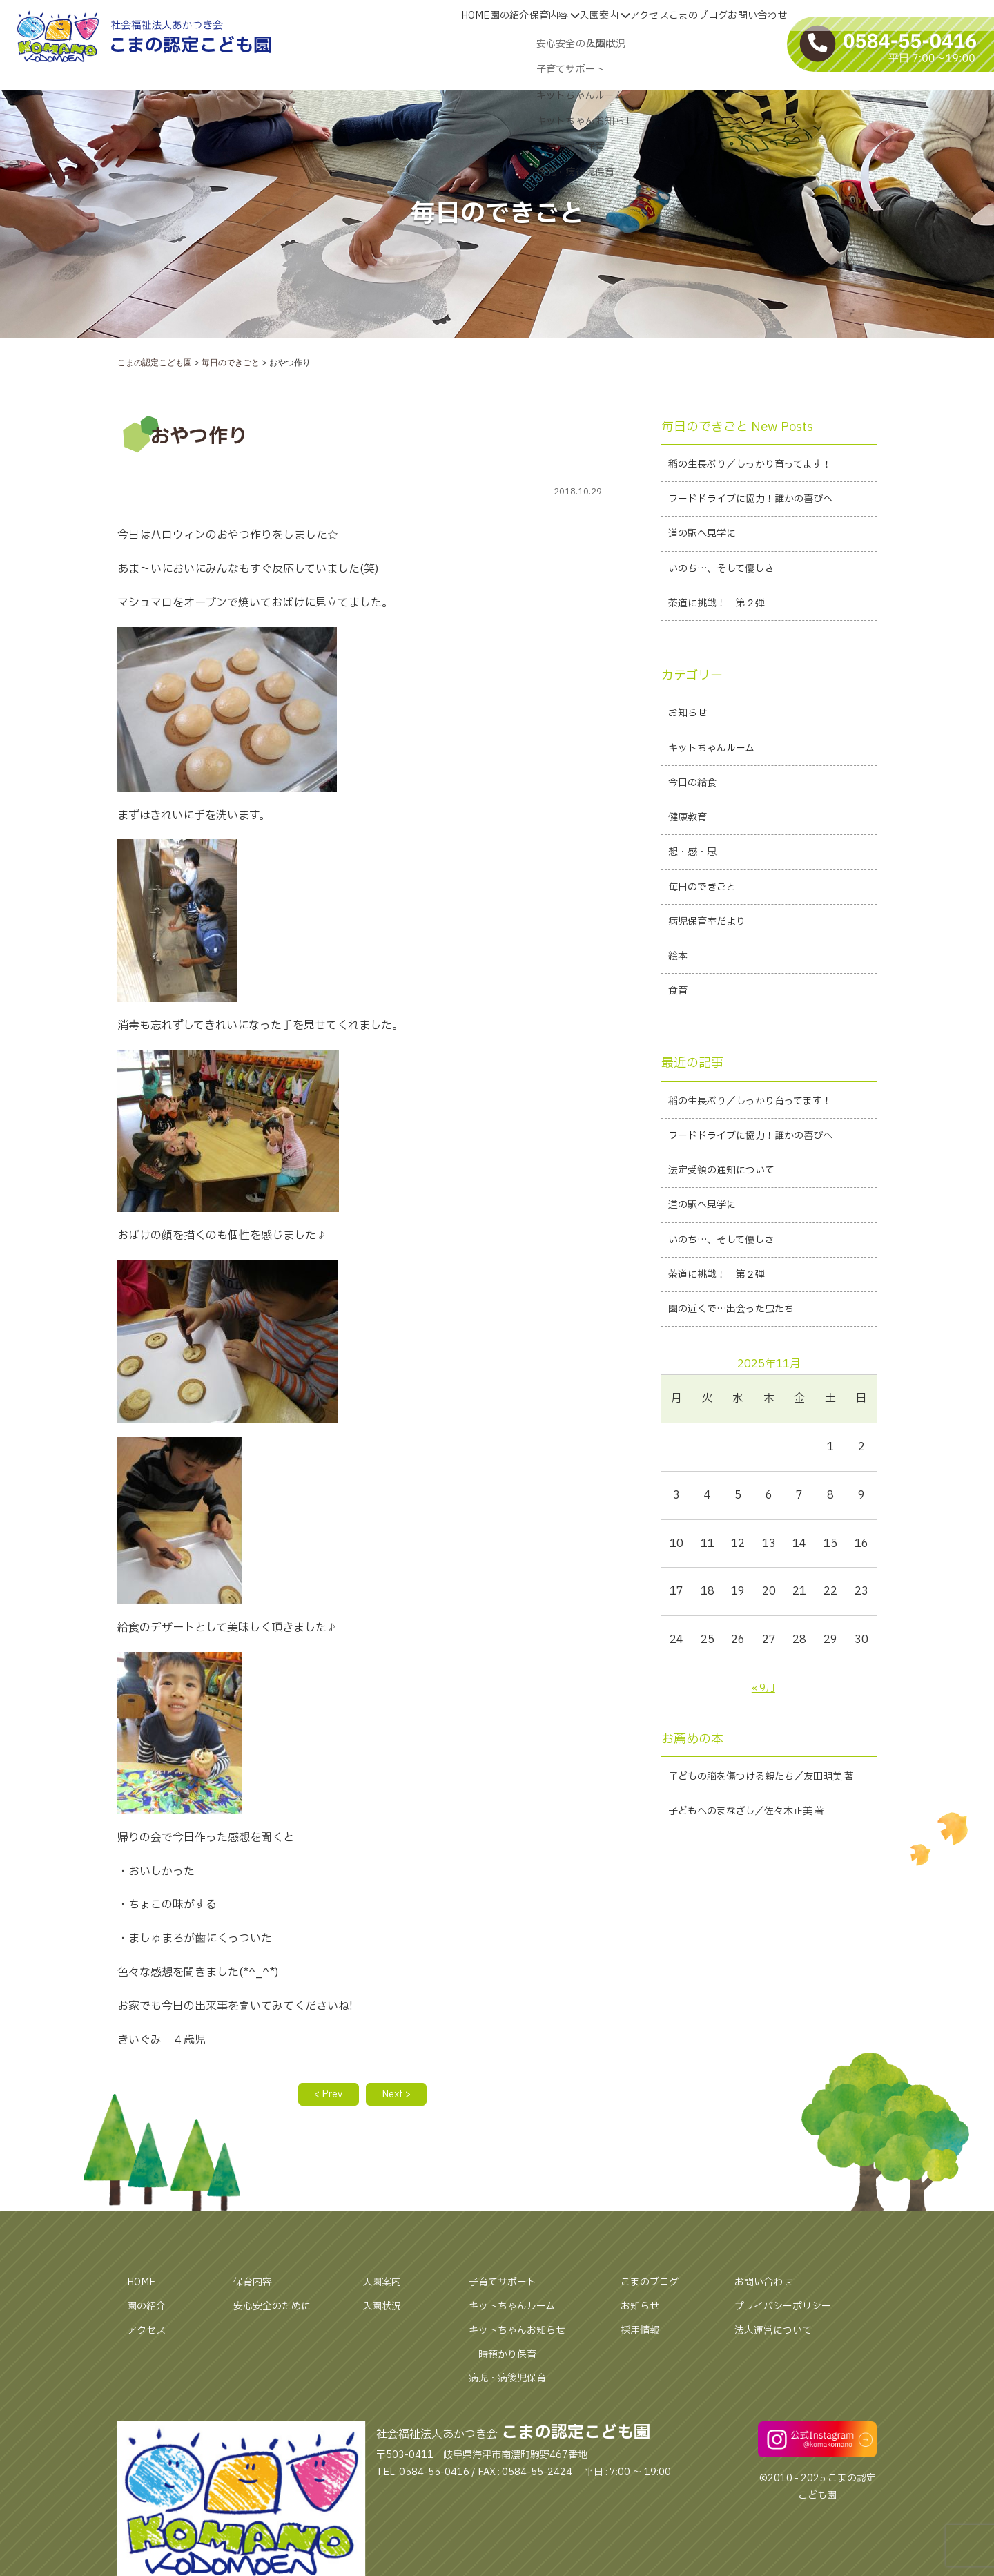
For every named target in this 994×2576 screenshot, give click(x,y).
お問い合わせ (767, 2285)
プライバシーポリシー (789, 2308)
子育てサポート (507, 2285)
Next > (401, 2096)
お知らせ (643, 2308)
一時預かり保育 (507, 2357)
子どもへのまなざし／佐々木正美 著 (757, 1886)
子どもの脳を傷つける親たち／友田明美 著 (767, 1839)
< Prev (323, 2096)
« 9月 (763, 1739)
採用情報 (643, 2333)
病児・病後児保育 (513, 2381)
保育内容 (255, 2285)
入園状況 (384, 2308)
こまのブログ (654, 2285)
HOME (143, 2285)
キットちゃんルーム (518, 2308)
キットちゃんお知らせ (524, 2333)
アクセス (149, 2333)
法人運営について (778, 2333)
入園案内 (384, 2285)
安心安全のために (277, 2308)
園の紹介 (149, 2308)
